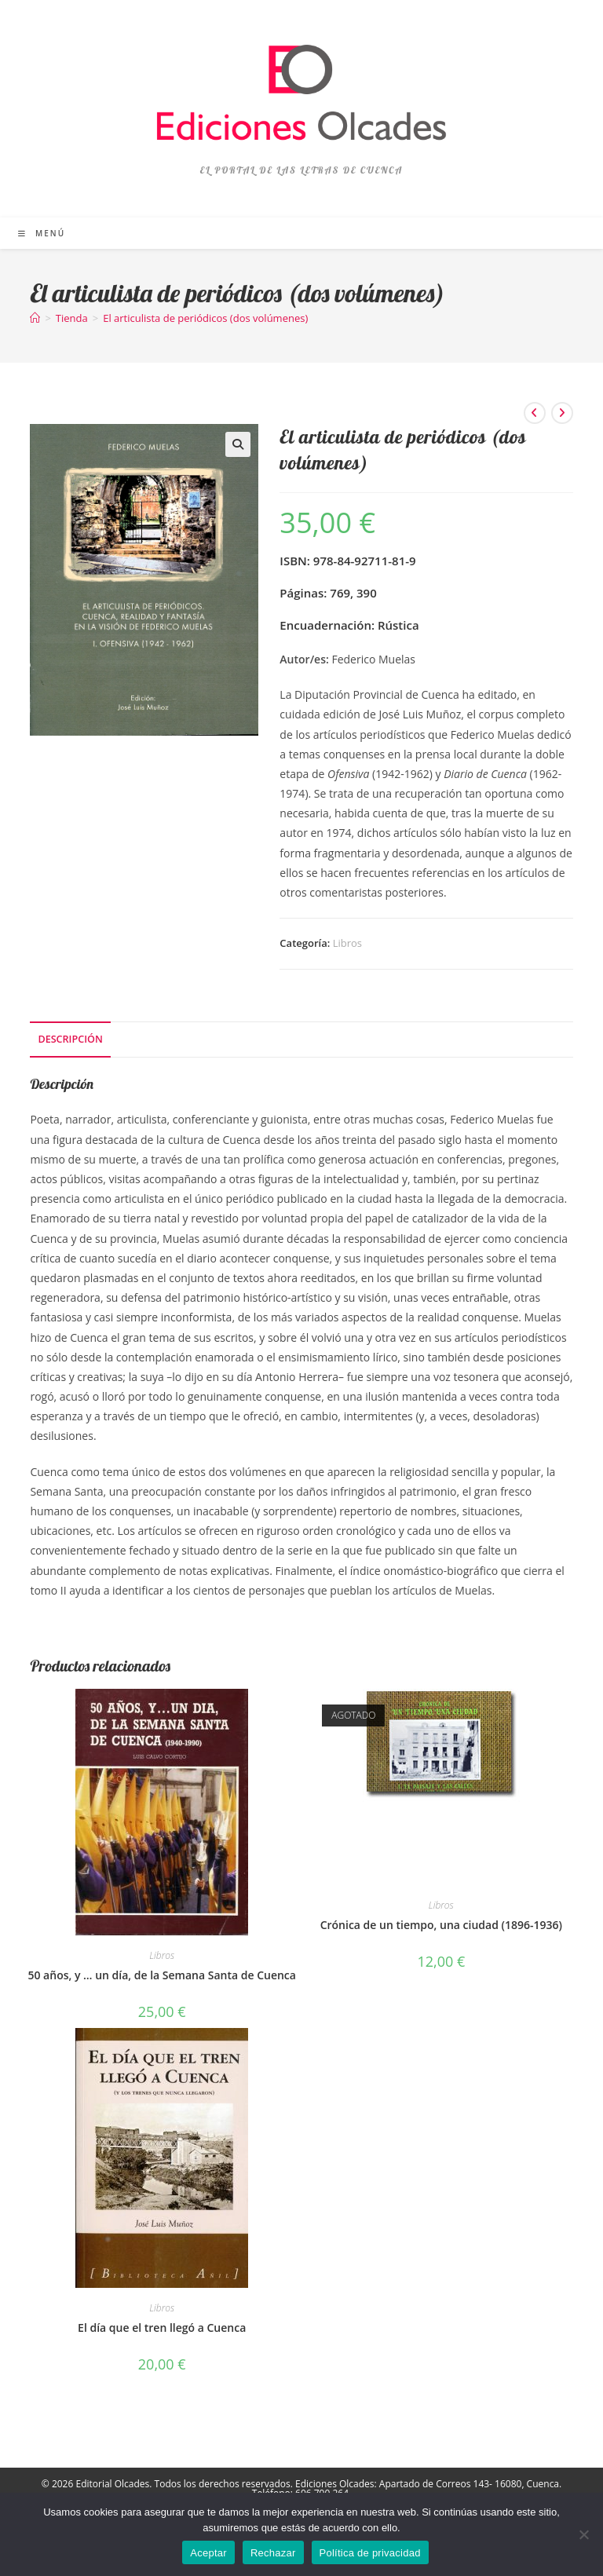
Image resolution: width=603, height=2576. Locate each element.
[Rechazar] (583, 2534)
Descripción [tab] (70, 1039)
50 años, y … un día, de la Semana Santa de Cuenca (161, 1975)
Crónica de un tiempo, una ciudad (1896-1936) (441, 1924)
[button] (237, 444)
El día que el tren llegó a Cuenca (162, 2327)
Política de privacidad (370, 2553)
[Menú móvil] (41, 233)
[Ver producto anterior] (535, 413)
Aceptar (208, 2553)
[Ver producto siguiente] (562, 413)
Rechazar (273, 2553)
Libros (347, 943)
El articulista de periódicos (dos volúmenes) (205, 318)
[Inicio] (35, 318)
